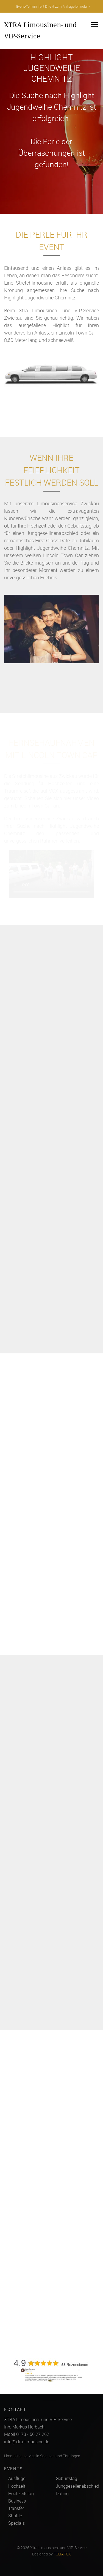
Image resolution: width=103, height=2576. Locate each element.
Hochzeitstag (21, 2493)
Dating (62, 2493)
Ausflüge (16, 2478)
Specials (16, 2523)
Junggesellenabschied (77, 2486)
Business (17, 2501)
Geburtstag (66, 2478)
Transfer (16, 2508)
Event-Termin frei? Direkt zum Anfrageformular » (53, 6)
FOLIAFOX (62, 2554)
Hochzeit (16, 2486)
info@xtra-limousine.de (26, 2442)
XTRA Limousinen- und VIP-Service (40, 30)
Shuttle (15, 2516)
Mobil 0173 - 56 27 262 (26, 2434)
